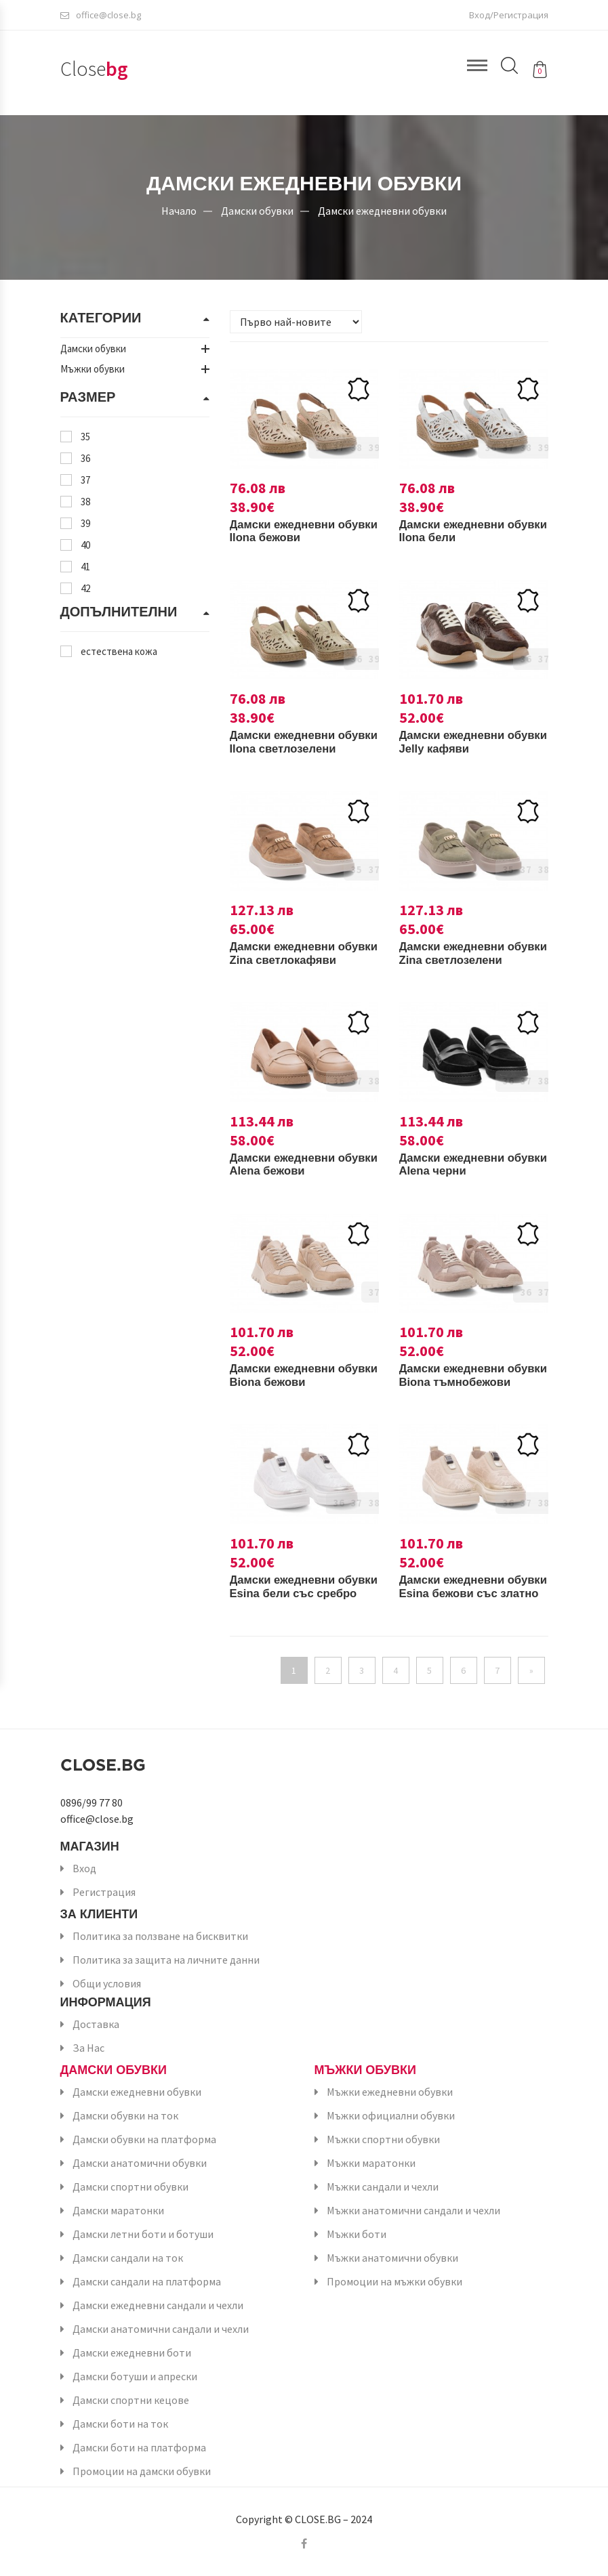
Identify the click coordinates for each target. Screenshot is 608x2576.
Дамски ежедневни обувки (382, 210)
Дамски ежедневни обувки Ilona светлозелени (287, 748)
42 (85, 588)
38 (85, 501)
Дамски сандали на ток (128, 2257)
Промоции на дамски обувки (142, 2471)
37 (85, 480)
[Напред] (531, 1670)
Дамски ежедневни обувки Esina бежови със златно (462, 1593)
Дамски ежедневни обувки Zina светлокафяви (287, 959)
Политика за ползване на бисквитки (160, 1936)
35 (85, 436)
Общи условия (107, 1983)
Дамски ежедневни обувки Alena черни (458, 1164)
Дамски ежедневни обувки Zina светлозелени (456, 959)
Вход (84, 1868)
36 (85, 458)
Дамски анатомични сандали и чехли (161, 2329)
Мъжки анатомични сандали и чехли (413, 2210)
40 (85, 545)
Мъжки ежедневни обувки (390, 2091)
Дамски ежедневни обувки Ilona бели (456, 531)
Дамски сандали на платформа (147, 2281)
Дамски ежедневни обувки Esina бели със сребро (298, 1593)
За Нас (88, 2047)
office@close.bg (100, 17)
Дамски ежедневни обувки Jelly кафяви (460, 741)
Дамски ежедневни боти (132, 2352)
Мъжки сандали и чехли (383, 2186)
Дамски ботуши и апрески (135, 2376)
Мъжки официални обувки (391, 2115)
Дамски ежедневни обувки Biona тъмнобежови (456, 1381)
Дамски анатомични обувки (140, 2163)
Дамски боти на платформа (139, 2447)
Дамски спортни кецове (131, 2400)
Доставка (96, 2024)
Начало (179, 210)
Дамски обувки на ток (125, 2115)
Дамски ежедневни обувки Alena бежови (293, 1164)
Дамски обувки (257, 210)
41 (85, 566)
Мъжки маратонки (371, 2163)
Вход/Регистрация (508, 17)
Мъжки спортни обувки (383, 2139)
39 (85, 523)
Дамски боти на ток (120, 2423)
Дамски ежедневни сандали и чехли (158, 2305)
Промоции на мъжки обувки (394, 2281)
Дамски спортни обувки (130, 2186)
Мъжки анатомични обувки (392, 2257)
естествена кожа (119, 651)
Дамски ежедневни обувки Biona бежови (294, 1375)
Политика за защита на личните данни (166, 1959)
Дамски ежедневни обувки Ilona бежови (291, 531)
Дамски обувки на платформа (144, 2139)
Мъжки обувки (365, 2070)
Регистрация (104, 1892)
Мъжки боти (356, 2234)
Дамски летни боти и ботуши (143, 2234)
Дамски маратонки (118, 2210)
